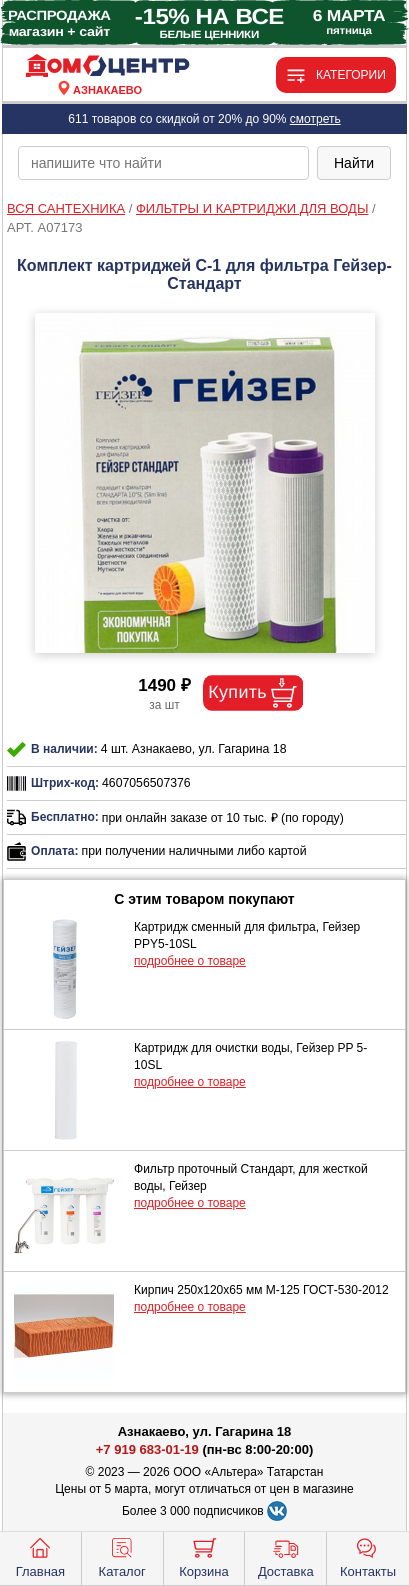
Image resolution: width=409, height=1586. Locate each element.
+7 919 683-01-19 (147, 1449)
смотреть (315, 119)
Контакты (368, 1556)
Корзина (204, 1556)
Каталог (122, 1556)
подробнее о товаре (190, 961)
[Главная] (107, 66)
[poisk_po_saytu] (163, 163)
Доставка (286, 1556)
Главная (40, 1556)
